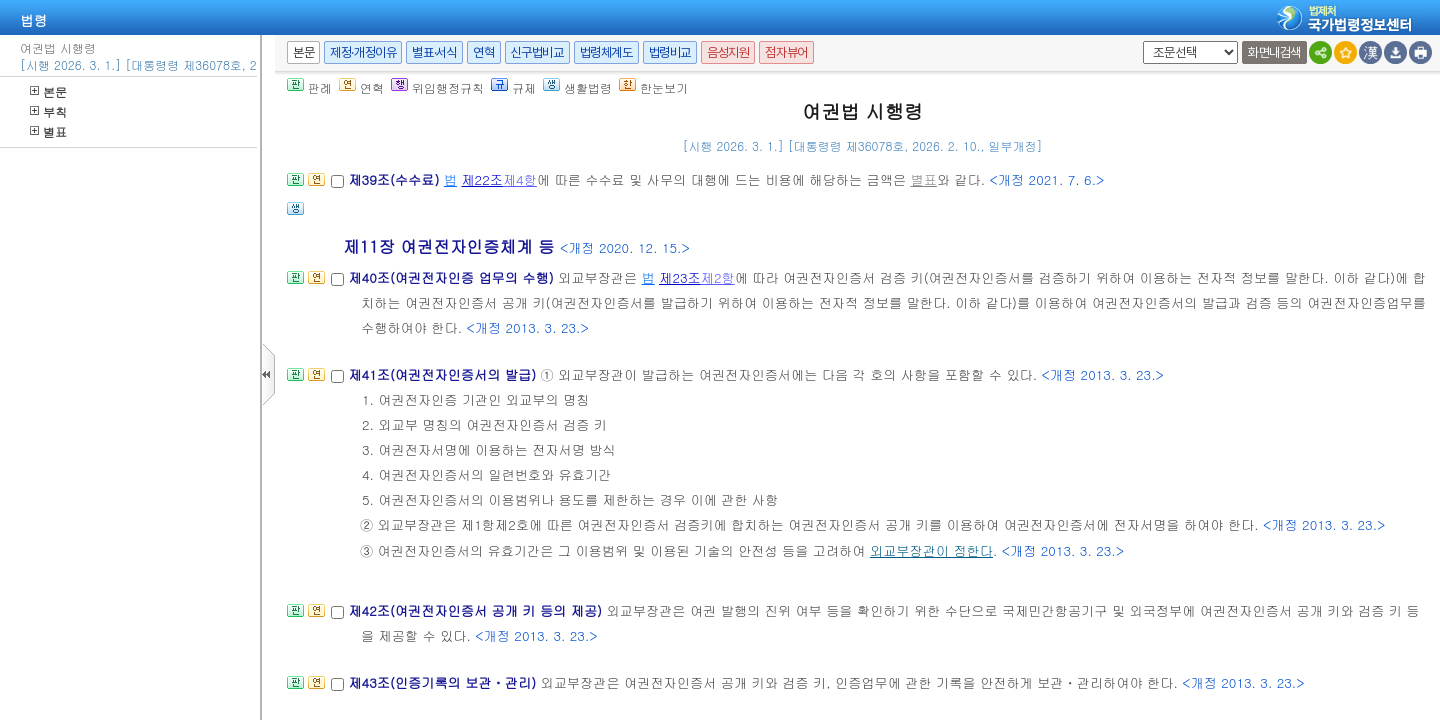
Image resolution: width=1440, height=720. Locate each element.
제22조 (482, 179)
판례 (309, 87)
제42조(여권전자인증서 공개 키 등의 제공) (477, 610)
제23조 (680, 277)
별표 (48, 131)
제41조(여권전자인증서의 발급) (444, 374)
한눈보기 (653, 87)
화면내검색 (1274, 52)
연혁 (483, 52)
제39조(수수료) (395, 179)
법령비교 (670, 52)
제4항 (520, 179)
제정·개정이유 (363, 52)
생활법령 (577, 87)
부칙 (48, 111)
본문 (48, 91)
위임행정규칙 (437, 87)
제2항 (718, 277)
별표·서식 (434, 52)
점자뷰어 (786, 52)
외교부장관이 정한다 (931, 550)
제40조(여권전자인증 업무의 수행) (453, 277)
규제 (513, 87)
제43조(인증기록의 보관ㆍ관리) (444, 682)
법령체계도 (606, 52)
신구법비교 (537, 52)
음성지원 (728, 52)
